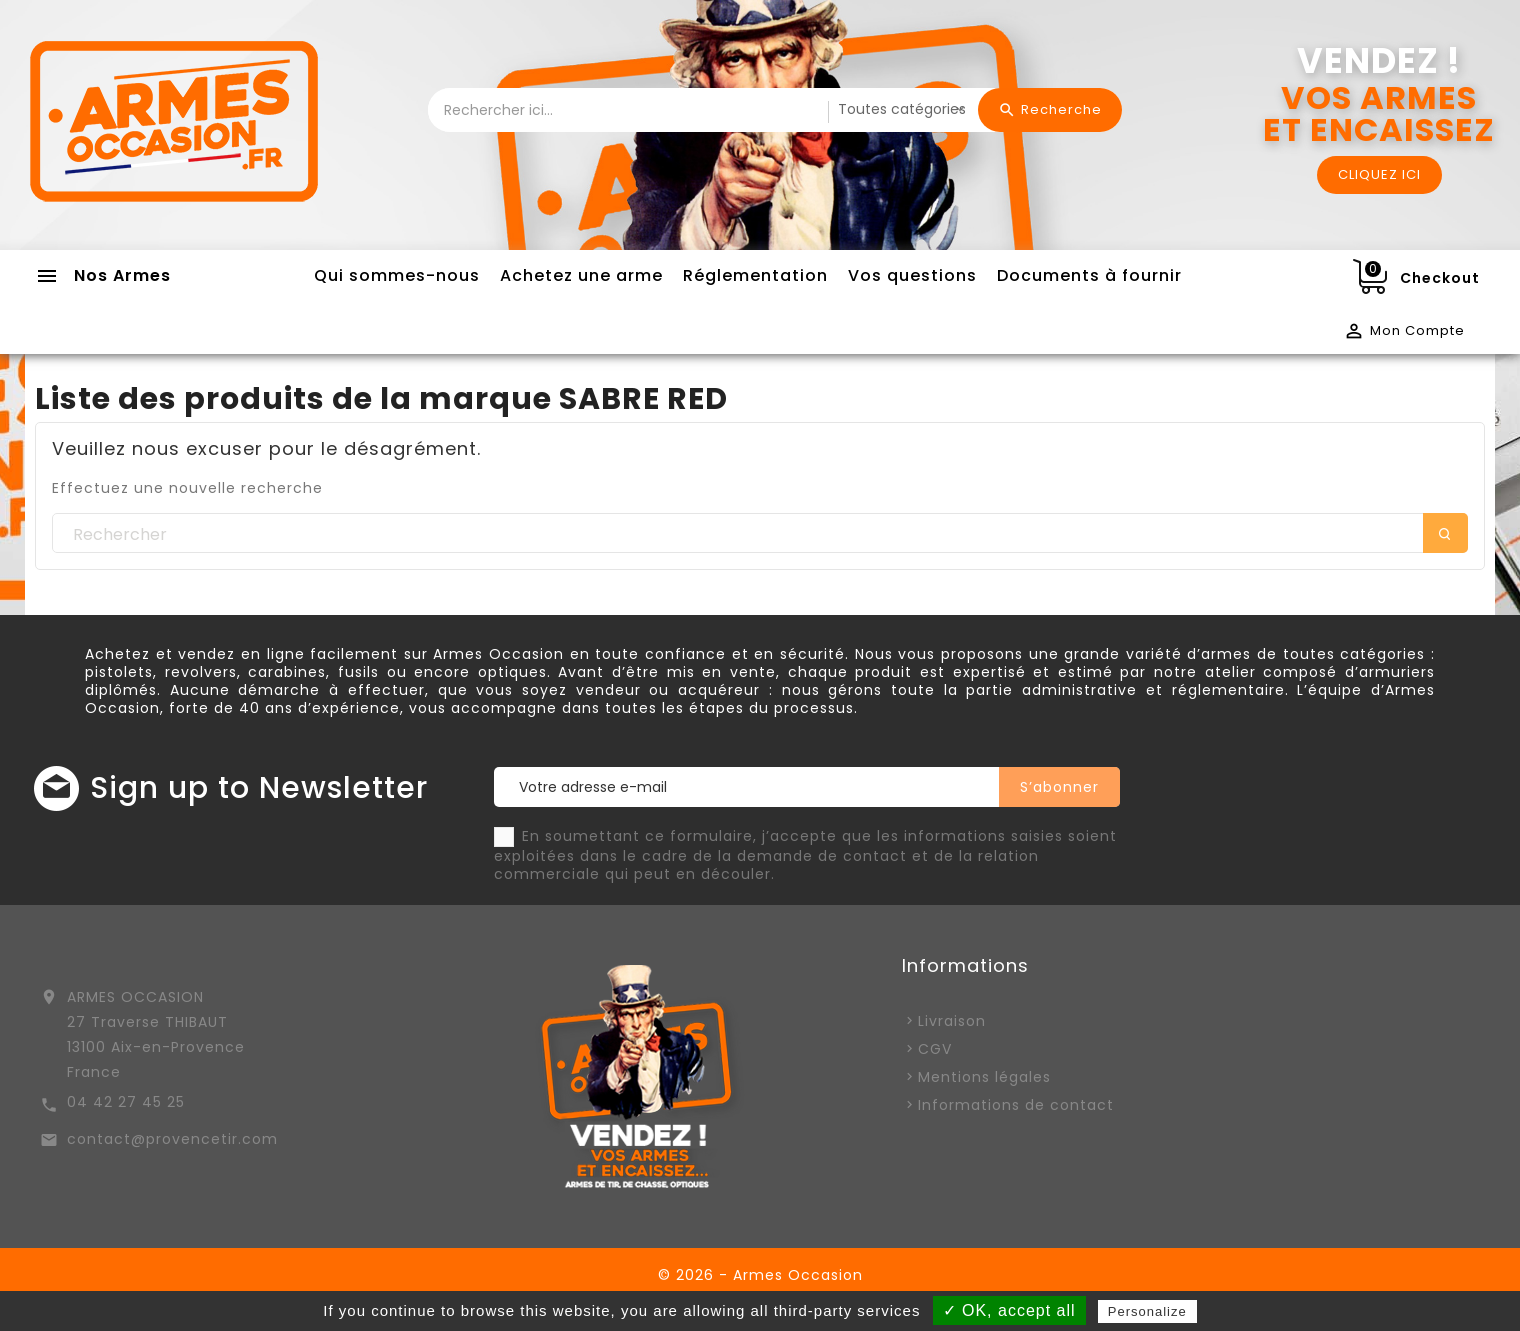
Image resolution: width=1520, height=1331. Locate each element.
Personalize (1147, 1311)
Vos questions (912, 275)
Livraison (952, 1021)
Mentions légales (984, 1077)
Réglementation (755, 275)
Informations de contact (1016, 1105)
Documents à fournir (1089, 275)
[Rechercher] (760, 534)
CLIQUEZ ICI (1379, 174)
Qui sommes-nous (397, 275)
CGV (935, 1049)
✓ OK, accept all (1009, 1310)
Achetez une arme (581, 275)
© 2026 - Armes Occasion (760, 1275)
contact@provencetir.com (172, 1139)
